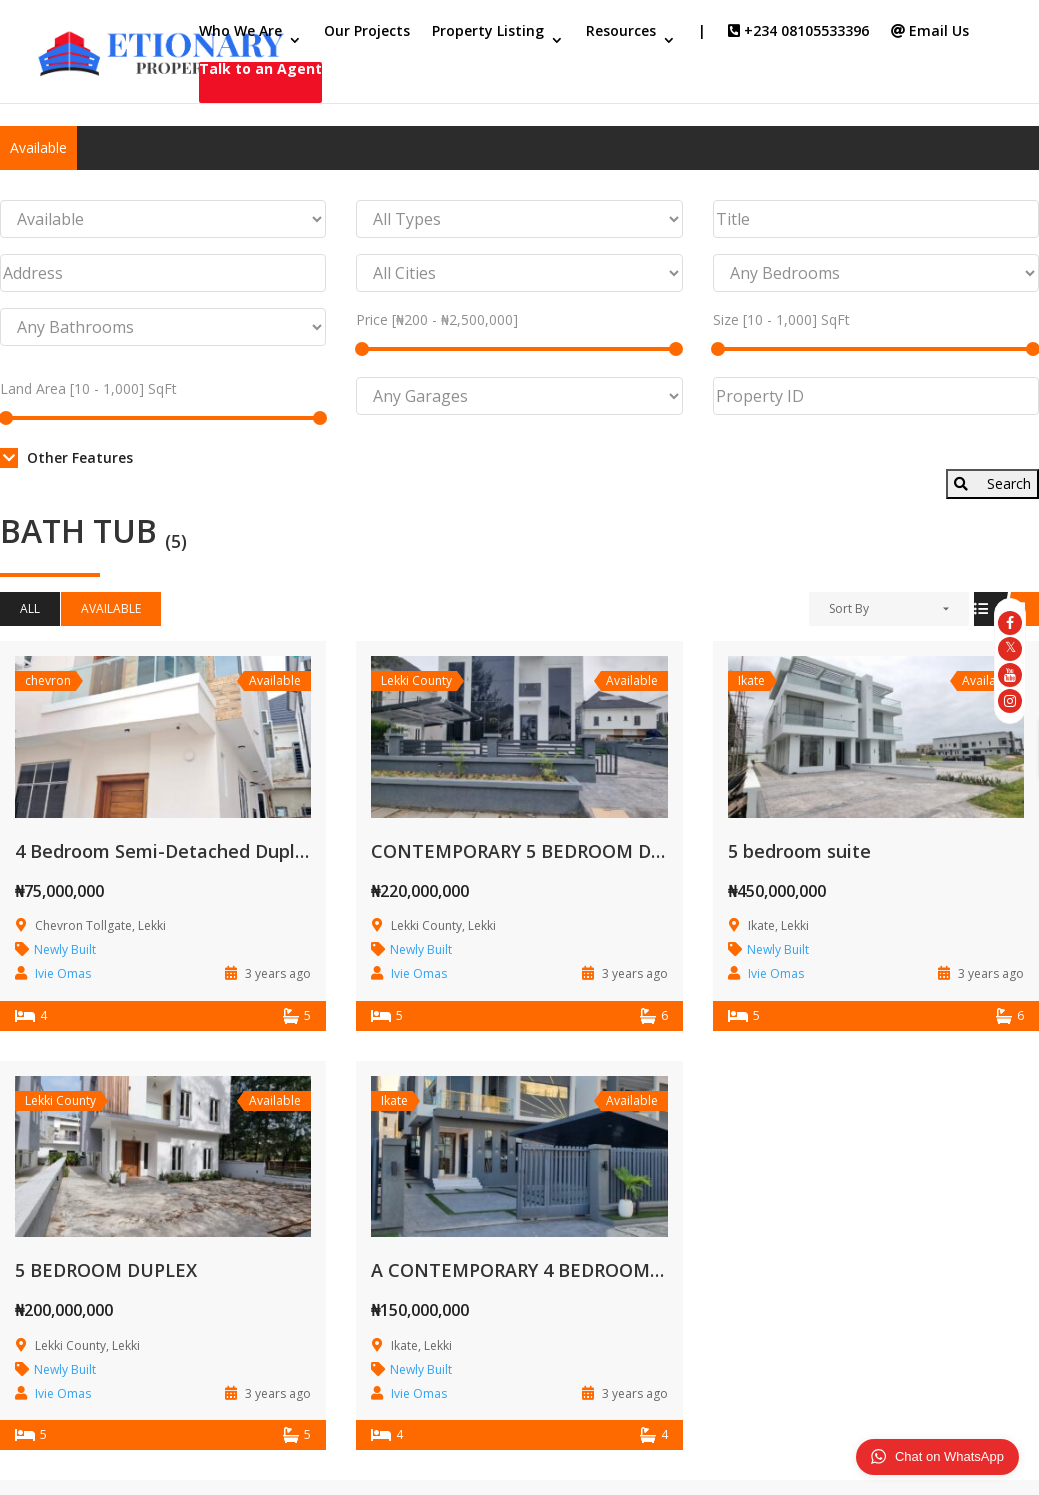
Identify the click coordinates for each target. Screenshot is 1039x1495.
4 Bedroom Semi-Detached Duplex (165, 851)
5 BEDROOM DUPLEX (106, 1270)
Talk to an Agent (260, 70)
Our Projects (367, 32)
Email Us (930, 32)
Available (38, 147)
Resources (621, 32)
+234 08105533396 (798, 32)
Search (992, 483)
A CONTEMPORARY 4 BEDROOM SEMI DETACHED (586, 1270)
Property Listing (488, 32)
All (30, 608)
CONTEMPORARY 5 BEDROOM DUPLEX (539, 851)
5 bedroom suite (799, 851)
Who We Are (240, 32)
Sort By (849, 608)
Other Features (66, 457)
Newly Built (65, 949)
